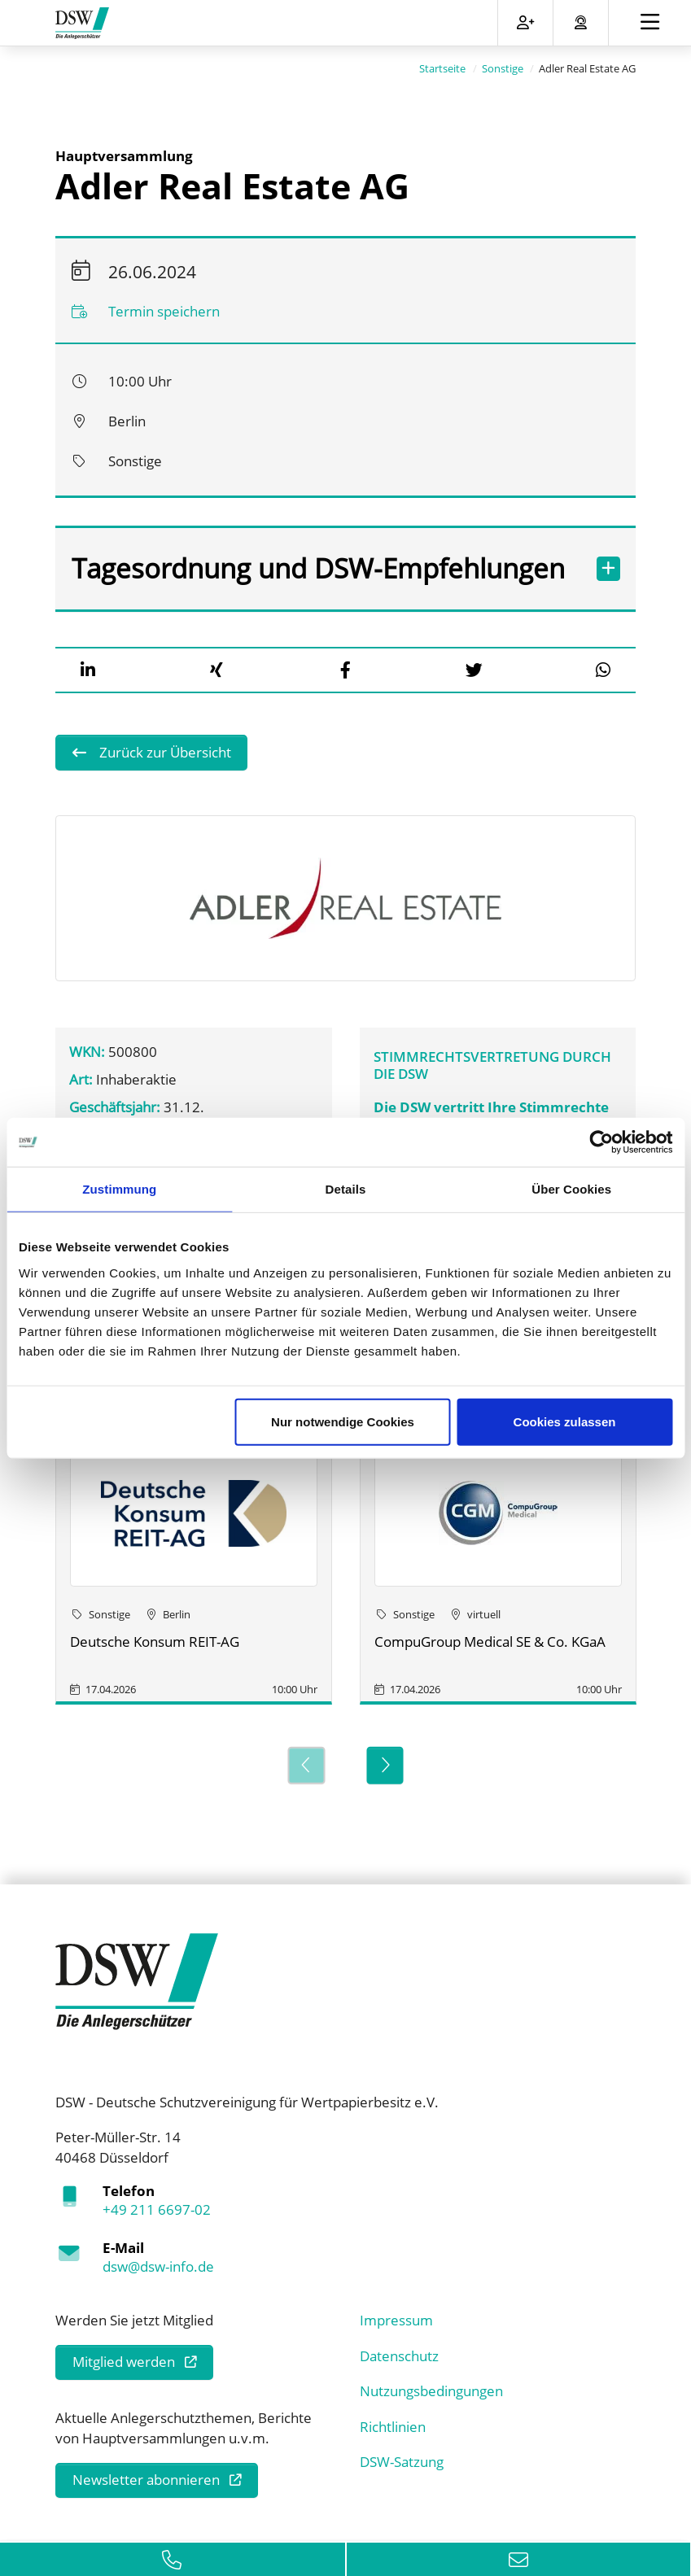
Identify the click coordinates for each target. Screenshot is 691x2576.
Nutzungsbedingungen (431, 2386)
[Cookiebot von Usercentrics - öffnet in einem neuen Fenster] (601, 1142)
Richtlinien (393, 2422)
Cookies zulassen (565, 1421)
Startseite (442, 64)
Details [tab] (346, 1189)
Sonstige (502, 64)
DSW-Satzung (402, 2457)
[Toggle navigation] (650, 23)
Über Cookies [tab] (571, 1189)
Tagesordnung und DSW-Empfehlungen (326, 564)
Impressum (396, 2316)
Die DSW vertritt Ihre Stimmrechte (491, 1103)
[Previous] (306, 1761)
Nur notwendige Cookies (342, 1421)
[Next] (384, 1761)
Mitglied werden (123, 2358)
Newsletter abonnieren (146, 2476)
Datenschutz (399, 2351)
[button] (87, 666)
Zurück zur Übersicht (163, 749)
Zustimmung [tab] (119, 1189)
